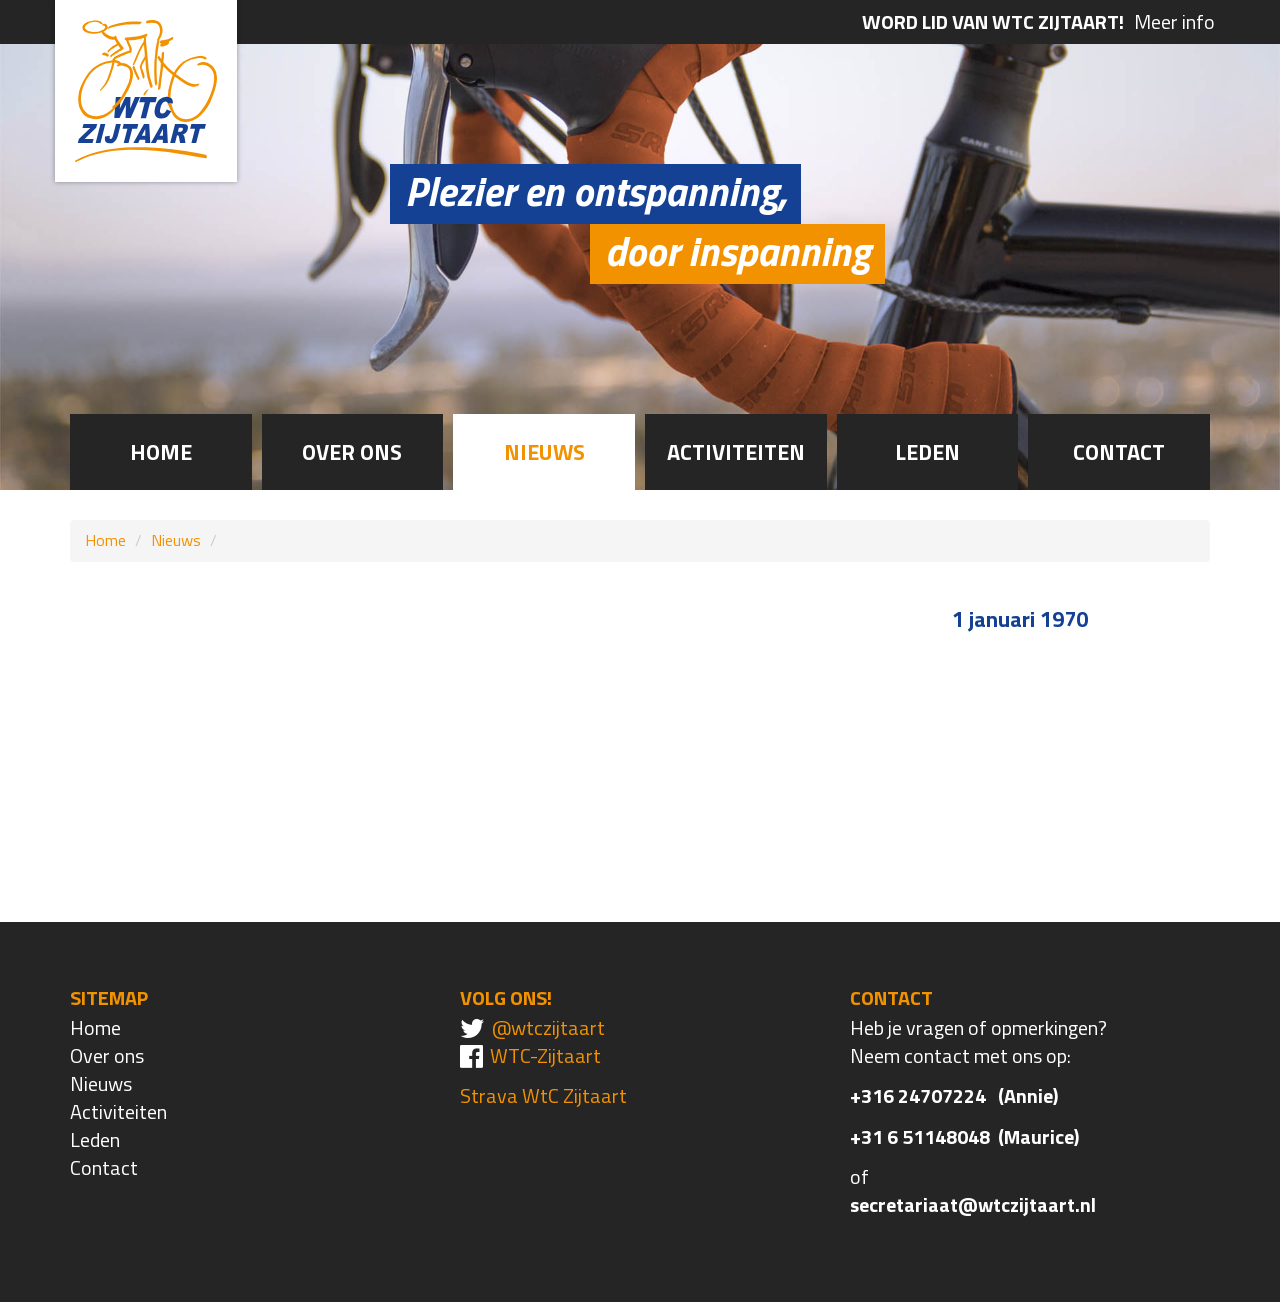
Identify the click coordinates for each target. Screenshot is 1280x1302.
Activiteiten (736, 452)
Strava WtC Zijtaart (543, 1095)
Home (161, 452)
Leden (927, 452)
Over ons (352, 452)
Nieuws (544, 452)
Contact (1119, 452)
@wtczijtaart (548, 1027)
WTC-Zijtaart (545, 1055)
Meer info (1038, 22)
